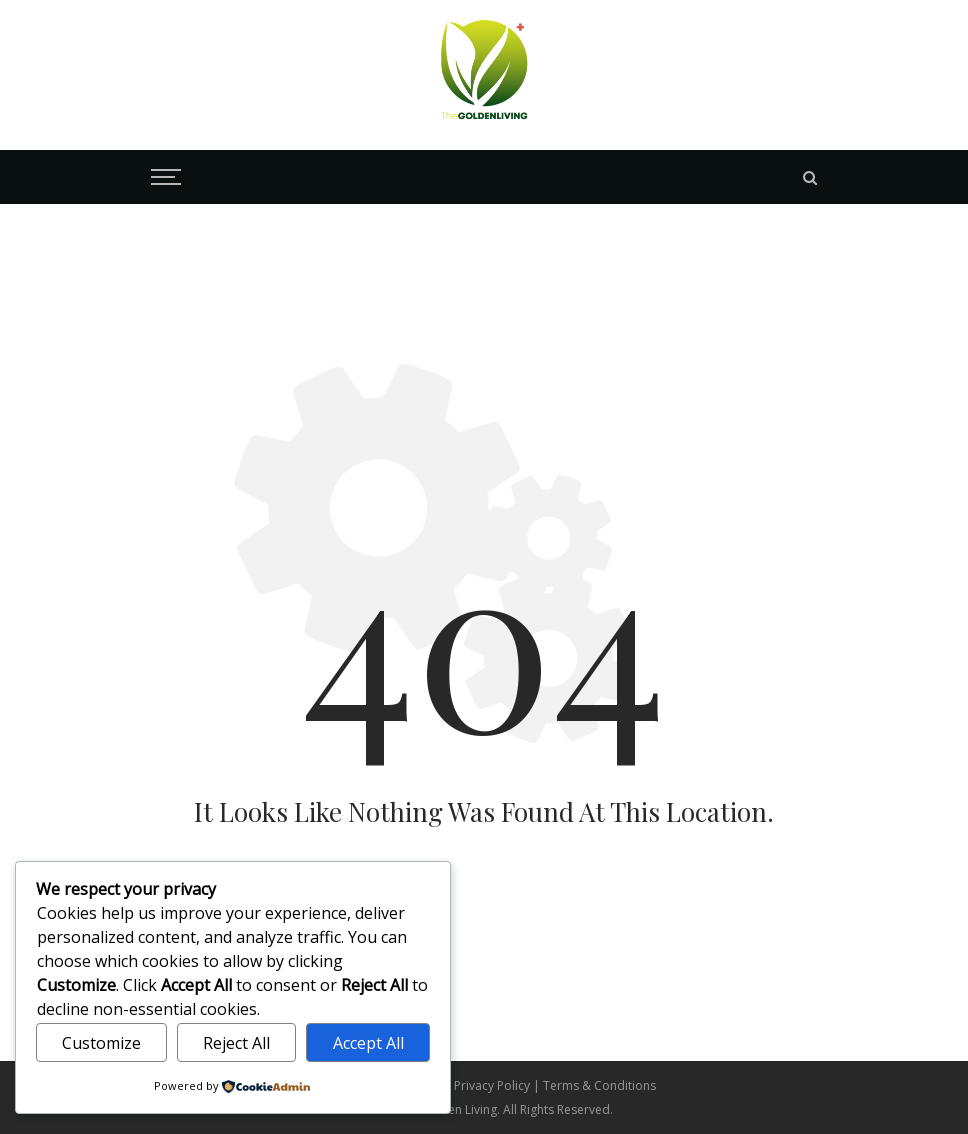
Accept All (368, 1043)
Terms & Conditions (599, 1085)
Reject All (236, 1043)
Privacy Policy (493, 1085)
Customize (101, 1043)
